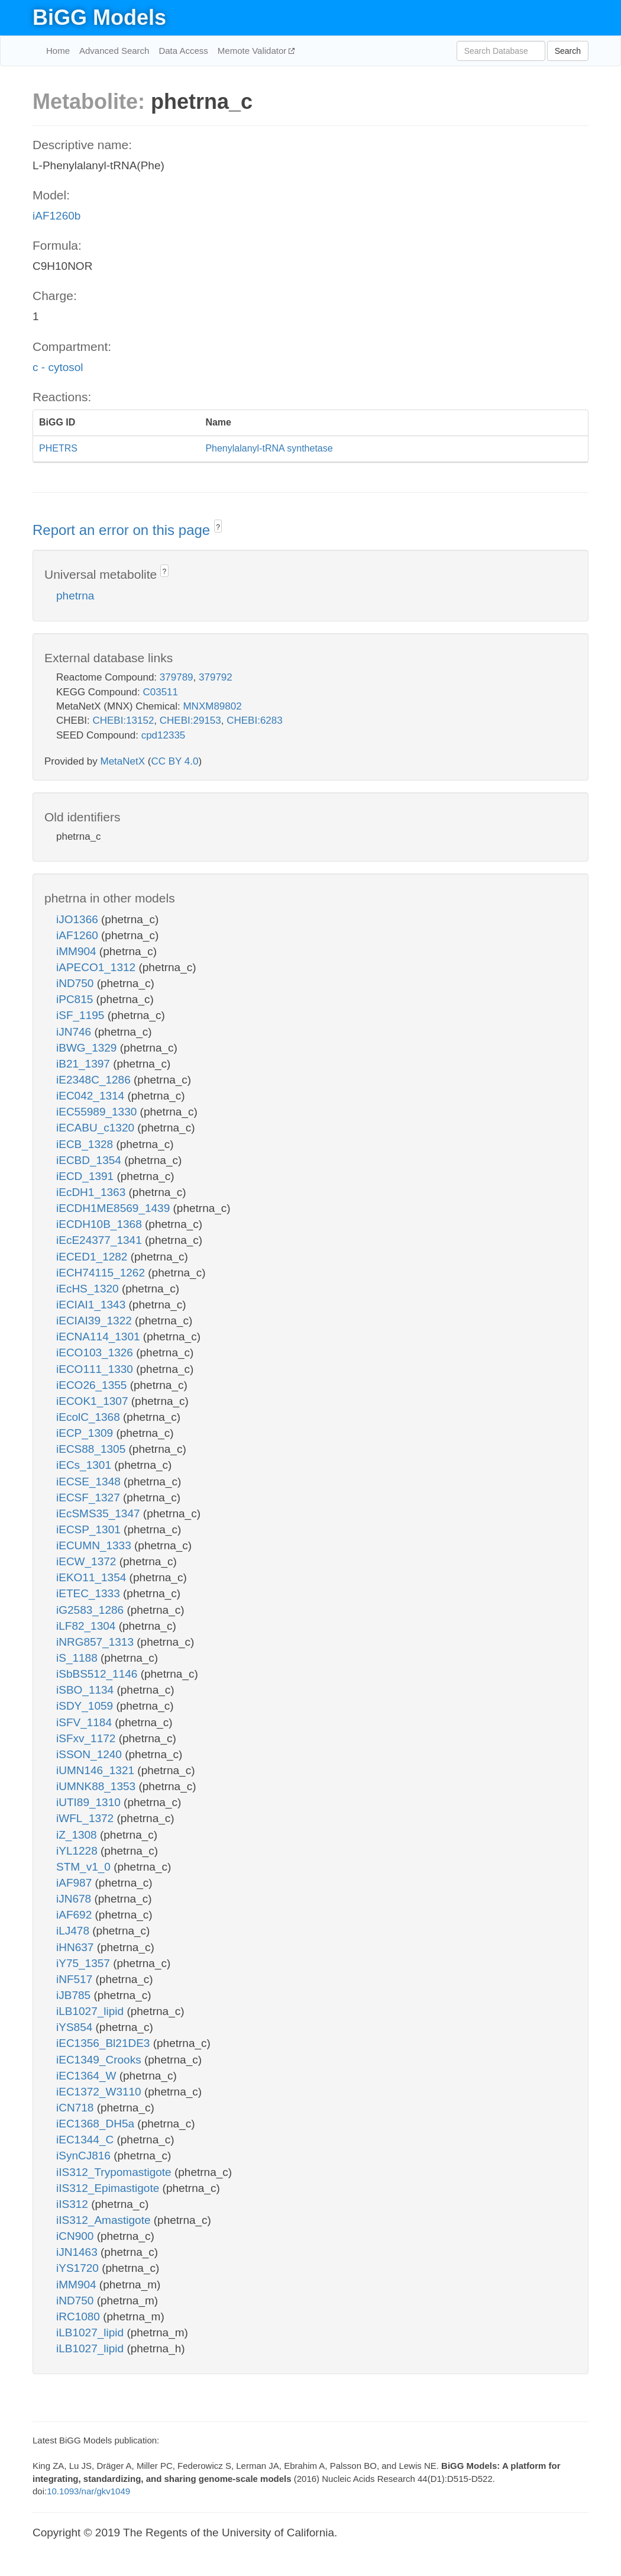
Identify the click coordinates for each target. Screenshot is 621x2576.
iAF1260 (78, 935)
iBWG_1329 (88, 1048)
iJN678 (75, 1898)
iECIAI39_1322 (95, 1320)
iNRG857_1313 (96, 1642)
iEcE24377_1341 (100, 1240)
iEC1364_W (87, 2075)
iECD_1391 (86, 1176)
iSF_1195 (82, 1015)
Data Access (183, 51)
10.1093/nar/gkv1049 (88, 2491)
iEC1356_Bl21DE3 (104, 2043)
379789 (176, 677)
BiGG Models (99, 17)
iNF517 (76, 1979)
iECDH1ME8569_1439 (114, 1208)
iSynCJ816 (85, 2155)
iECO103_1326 (96, 1352)
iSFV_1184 (85, 1722)
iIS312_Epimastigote (109, 2188)
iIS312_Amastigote (105, 2220)
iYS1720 (79, 2268)
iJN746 (75, 1032)
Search (568, 51)
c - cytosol (58, 367)
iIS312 (73, 2204)
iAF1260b (56, 215)
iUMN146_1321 (96, 1770)
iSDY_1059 (86, 1706)
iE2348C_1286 (95, 1079)
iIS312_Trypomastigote (115, 2172)
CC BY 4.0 (174, 761)
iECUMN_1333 (95, 1545)
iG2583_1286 (91, 1610)
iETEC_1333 (89, 1593)
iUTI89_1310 (90, 1802)
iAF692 (75, 1914)
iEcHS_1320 (89, 1288)
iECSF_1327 (89, 1497)
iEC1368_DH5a (96, 2123)
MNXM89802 (212, 706)
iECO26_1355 (93, 1385)
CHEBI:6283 (255, 720)
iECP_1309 (86, 1433)
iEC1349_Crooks (100, 2059)
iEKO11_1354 (93, 1577)
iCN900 (76, 2236)
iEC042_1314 (91, 1095)
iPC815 (76, 999)
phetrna (75, 595)
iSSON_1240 (90, 1754)
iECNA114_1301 (99, 1336)
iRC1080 (79, 2316)
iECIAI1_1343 (92, 1304)
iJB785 (74, 1995)
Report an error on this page (123, 530)
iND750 (76, 983)
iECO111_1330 (96, 1369)
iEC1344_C (86, 2139)
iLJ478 (74, 1930)
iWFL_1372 (86, 1818)
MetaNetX (123, 761)
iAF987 (75, 1883)
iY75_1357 (84, 1963)
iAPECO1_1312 (97, 967)
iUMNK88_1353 (97, 1786)
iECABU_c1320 (96, 1127)
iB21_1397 (84, 1064)
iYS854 (76, 2027)
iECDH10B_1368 (100, 1224)
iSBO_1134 (86, 1690)
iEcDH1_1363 (92, 1192)
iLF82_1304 (87, 1626)
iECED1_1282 (93, 1256)
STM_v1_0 (85, 1867)
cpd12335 (163, 735)
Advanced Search (114, 51)
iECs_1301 (85, 1465)
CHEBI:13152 (123, 720)
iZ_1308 (78, 1835)
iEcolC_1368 (89, 1417)
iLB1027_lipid (91, 2011)
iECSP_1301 (90, 1529)
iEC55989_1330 (98, 1111)
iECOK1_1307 (93, 1401)
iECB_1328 (86, 1144)
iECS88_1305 (92, 1449)
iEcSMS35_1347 (99, 1513)
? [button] (218, 527)
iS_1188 (78, 1658)
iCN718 (76, 2107)
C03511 (160, 692)
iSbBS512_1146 (98, 1674)
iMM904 (77, 951)
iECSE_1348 (90, 1481)
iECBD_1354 (90, 1160)
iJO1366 (78, 919)
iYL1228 (78, 1851)
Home (58, 51)
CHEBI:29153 (190, 720)
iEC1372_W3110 (100, 2091)
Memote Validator (253, 51)
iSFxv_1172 (87, 1738)
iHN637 (76, 1947)
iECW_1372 (87, 1561)
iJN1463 (78, 2252)
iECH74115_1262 (102, 1272)
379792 (215, 677)
